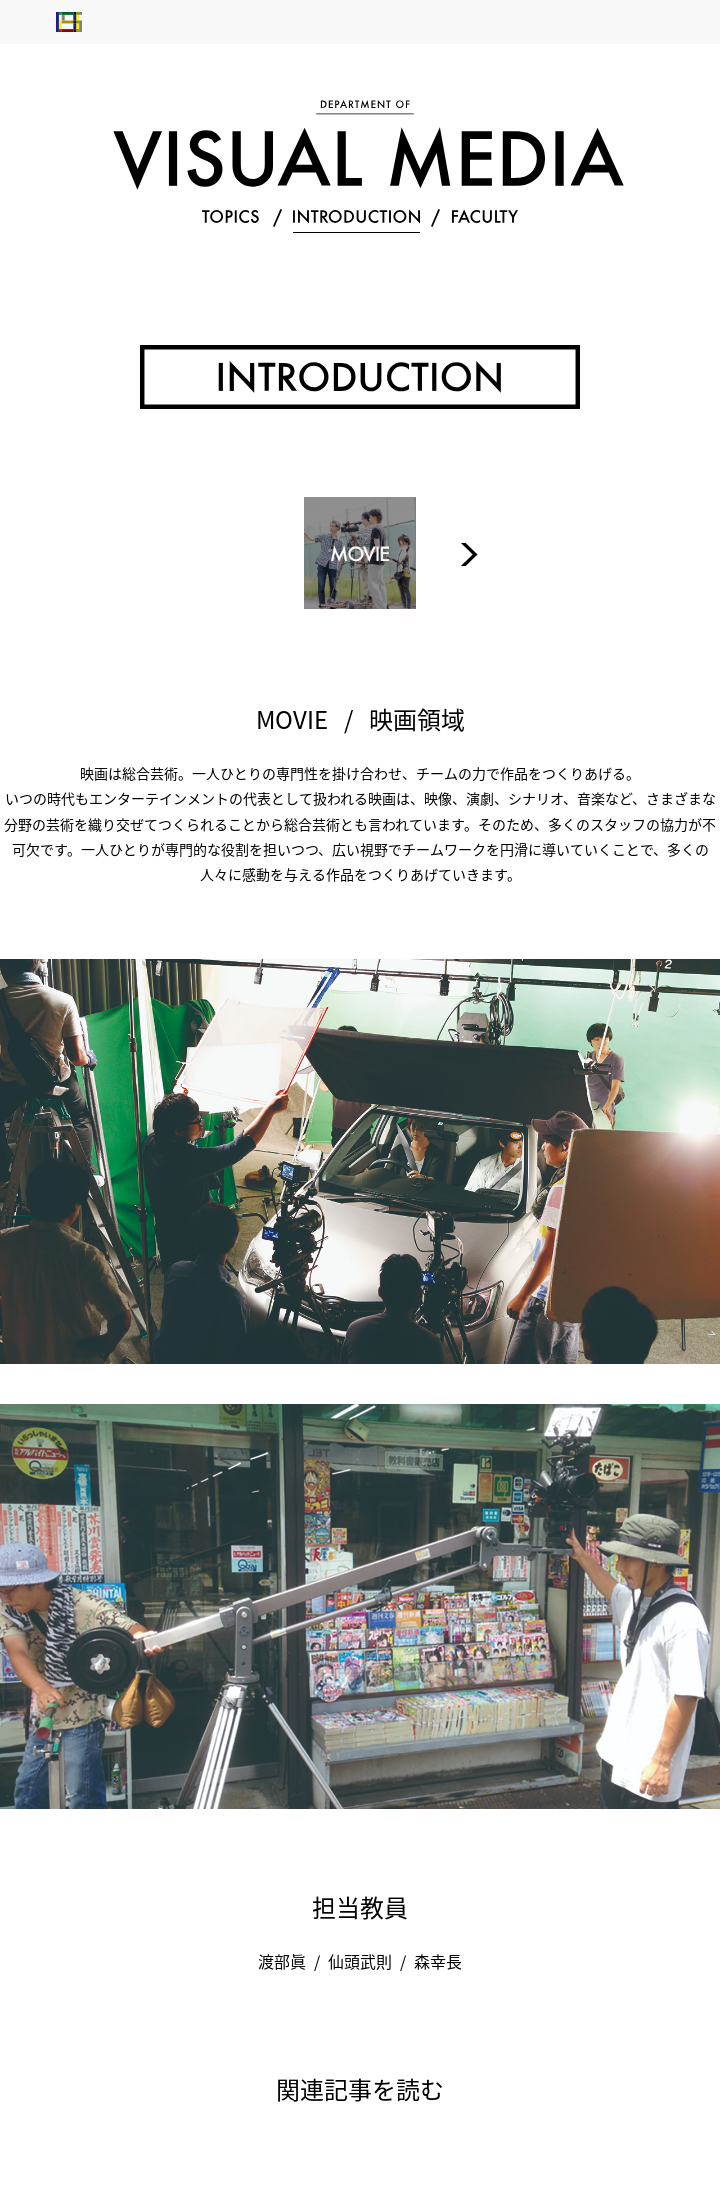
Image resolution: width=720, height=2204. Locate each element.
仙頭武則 (360, 1961)
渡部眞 (282, 1961)
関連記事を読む (360, 2089)
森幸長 (438, 1961)
